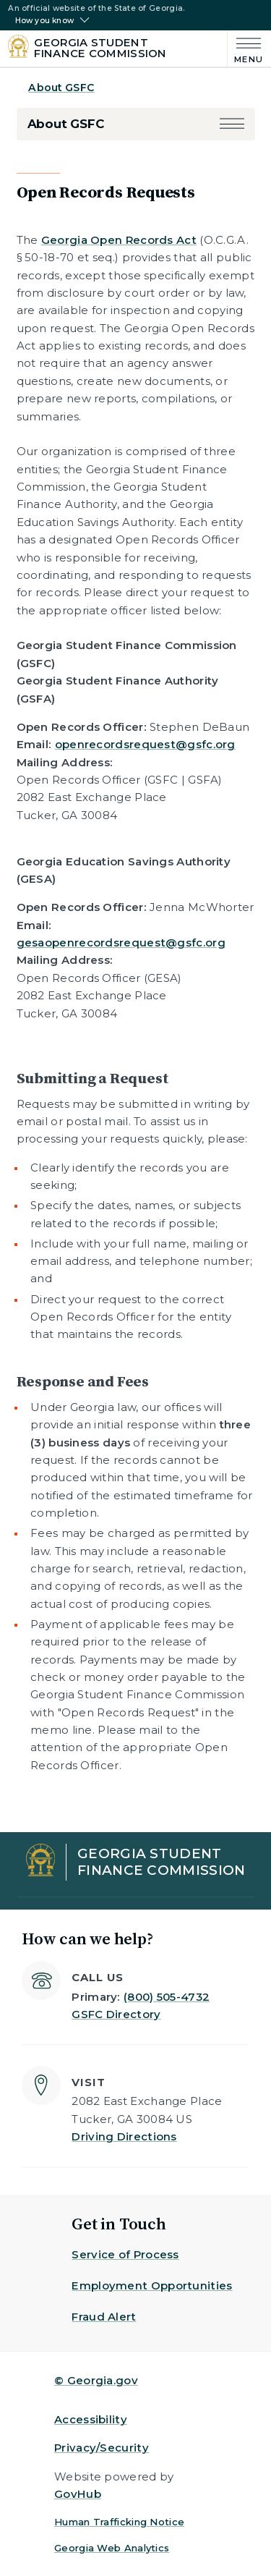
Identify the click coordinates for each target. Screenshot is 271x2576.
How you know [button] (44, 21)
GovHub (77, 2494)
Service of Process (125, 2254)
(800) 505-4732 (167, 1997)
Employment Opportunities (152, 2285)
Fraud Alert (104, 2316)
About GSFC (61, 87)
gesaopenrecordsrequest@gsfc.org (121, 942)
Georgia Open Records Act (119, 240)
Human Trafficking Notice (119, 2522)
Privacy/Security (101, 2447)
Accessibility (90, 2419)
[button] (232, 124)
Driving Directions (124, 2136)
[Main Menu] (245, 48)
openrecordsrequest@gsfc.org (145, 744)
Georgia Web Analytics (111, 2548)
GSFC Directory (116, 2014)
